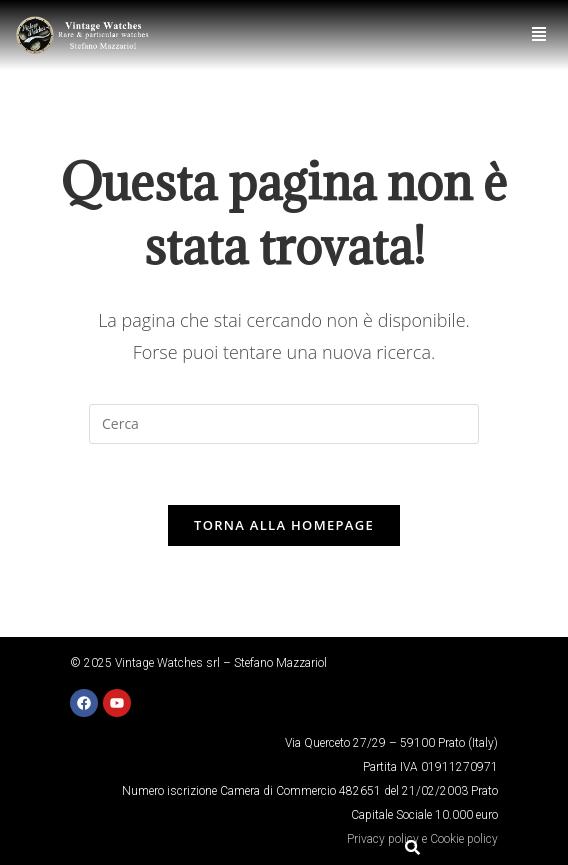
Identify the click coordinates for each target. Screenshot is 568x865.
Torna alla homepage (284, 525)
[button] (539, 34)
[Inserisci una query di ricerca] (284, 424)
